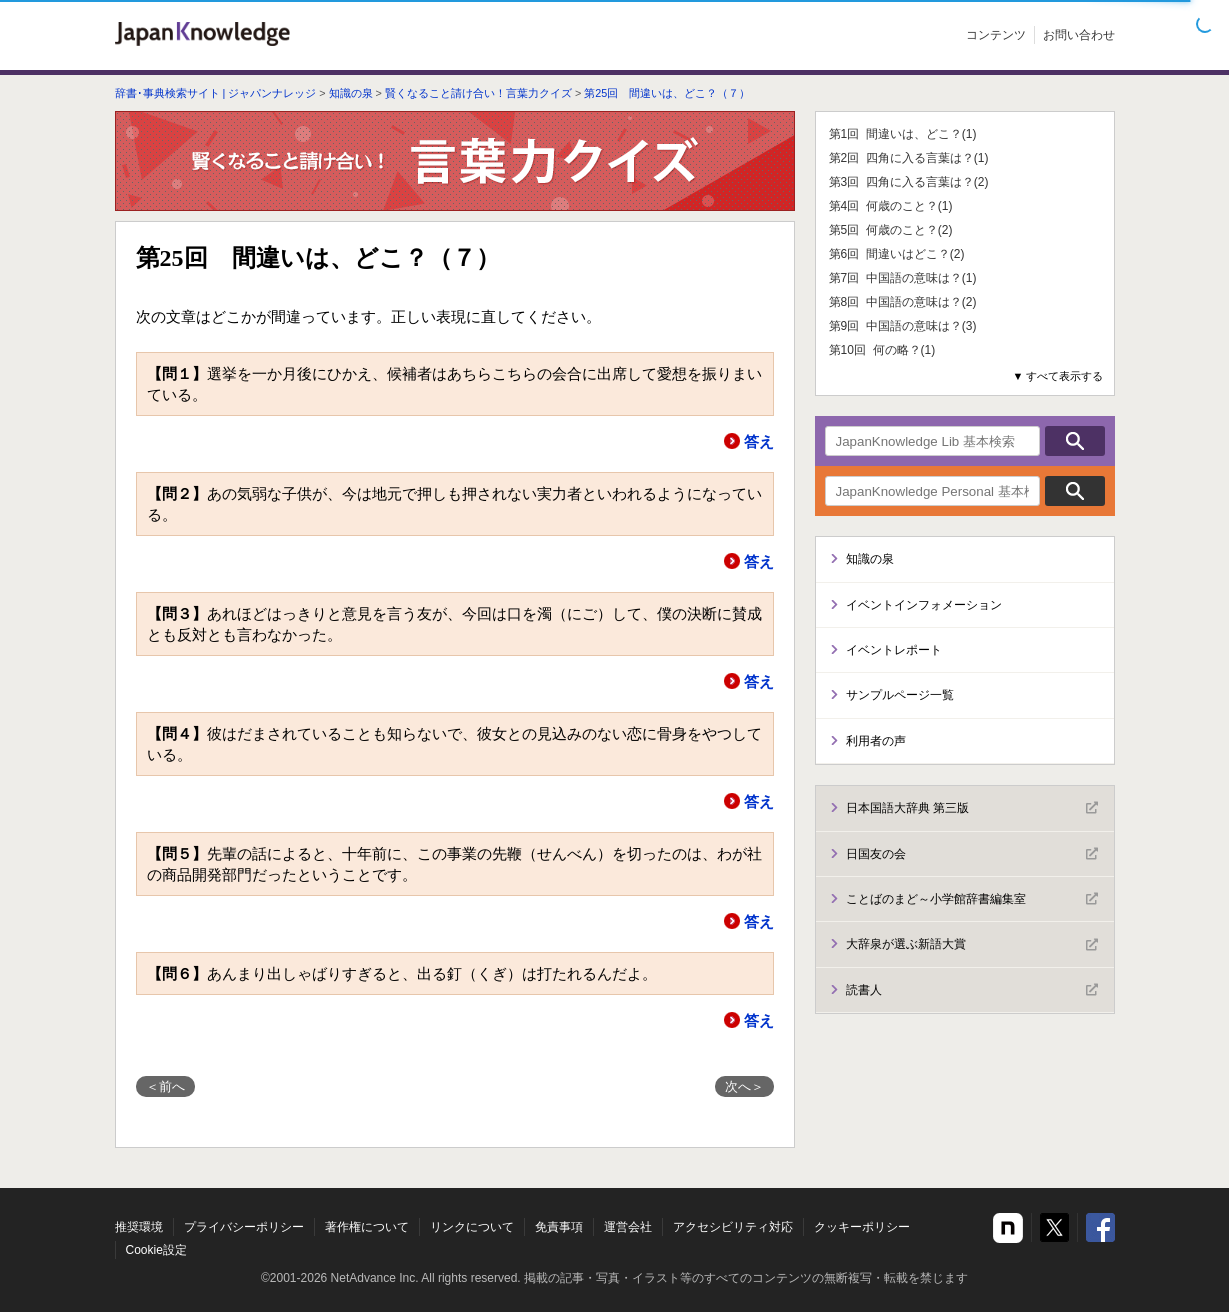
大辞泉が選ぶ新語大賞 (972, 945)
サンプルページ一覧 (900, 695)
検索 (1075, 441)
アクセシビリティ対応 (733, 1227)
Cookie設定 (156, 1250)
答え (759, 441)
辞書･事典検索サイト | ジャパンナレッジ (216, 93)
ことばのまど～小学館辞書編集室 (972, 899)
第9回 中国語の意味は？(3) (903, 326)
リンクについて (472, 1227)
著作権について (367, 1227)
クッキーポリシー (862, 1227)
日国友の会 (972, 854)
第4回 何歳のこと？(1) (891, 206)
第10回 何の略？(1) (882, 350)
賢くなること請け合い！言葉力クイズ (478, 93)
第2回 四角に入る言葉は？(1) (909, 158)
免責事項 (559, 1227)
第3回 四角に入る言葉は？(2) (909, 182)
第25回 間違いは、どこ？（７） (667, 93)
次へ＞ (744, 1086)
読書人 (972, 990)
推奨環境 (139, 1227)
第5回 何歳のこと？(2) (891, 230)
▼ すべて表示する (1058, 376)
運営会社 (628, 1227)
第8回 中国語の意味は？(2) (903, 302)
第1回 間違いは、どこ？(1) (903, 134)
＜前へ (165, 1086)
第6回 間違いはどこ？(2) (897, 254)
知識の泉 (351, 93)
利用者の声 (876, 741)
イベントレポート (894, 650)
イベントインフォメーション (924, 605)
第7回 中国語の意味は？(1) (903, 278)
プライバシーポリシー (244, 1227)
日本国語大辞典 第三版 (972, 808)
